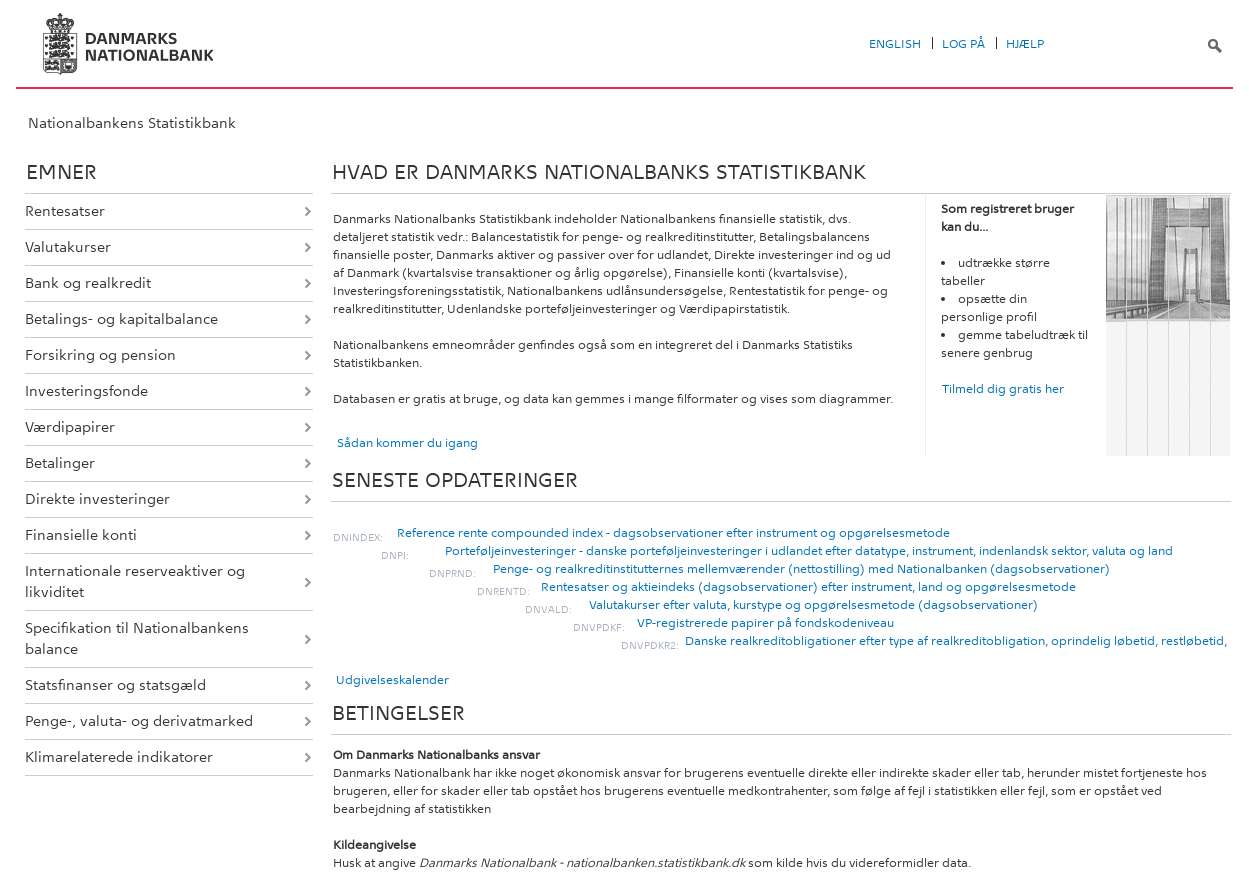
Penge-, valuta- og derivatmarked (139, 721)
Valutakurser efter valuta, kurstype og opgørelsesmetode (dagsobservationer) (813, 605)
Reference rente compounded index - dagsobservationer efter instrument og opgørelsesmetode (673, 533)
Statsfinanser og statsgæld (115, 685)
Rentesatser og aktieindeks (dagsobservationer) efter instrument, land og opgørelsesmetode (808, 587)
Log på (963, 44)
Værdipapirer (70, 427)
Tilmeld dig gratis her (1003, 389)
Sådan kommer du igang (407, 443)
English (895, 44)
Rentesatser (65, 211)
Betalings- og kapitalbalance (121, 319)
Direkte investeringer (97, 499)
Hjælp (1025, 44)
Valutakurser (68, 247)
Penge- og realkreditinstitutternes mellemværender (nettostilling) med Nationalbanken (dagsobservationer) (801, 569)
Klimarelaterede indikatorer (119, 757)
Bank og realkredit (88, 283)
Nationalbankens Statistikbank (132, 123)
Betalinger (60, 463)
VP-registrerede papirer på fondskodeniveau (765, 623)
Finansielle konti (81, 535)
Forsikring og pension (100, 355)
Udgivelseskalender (392, 680)
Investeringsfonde (86, 391)
